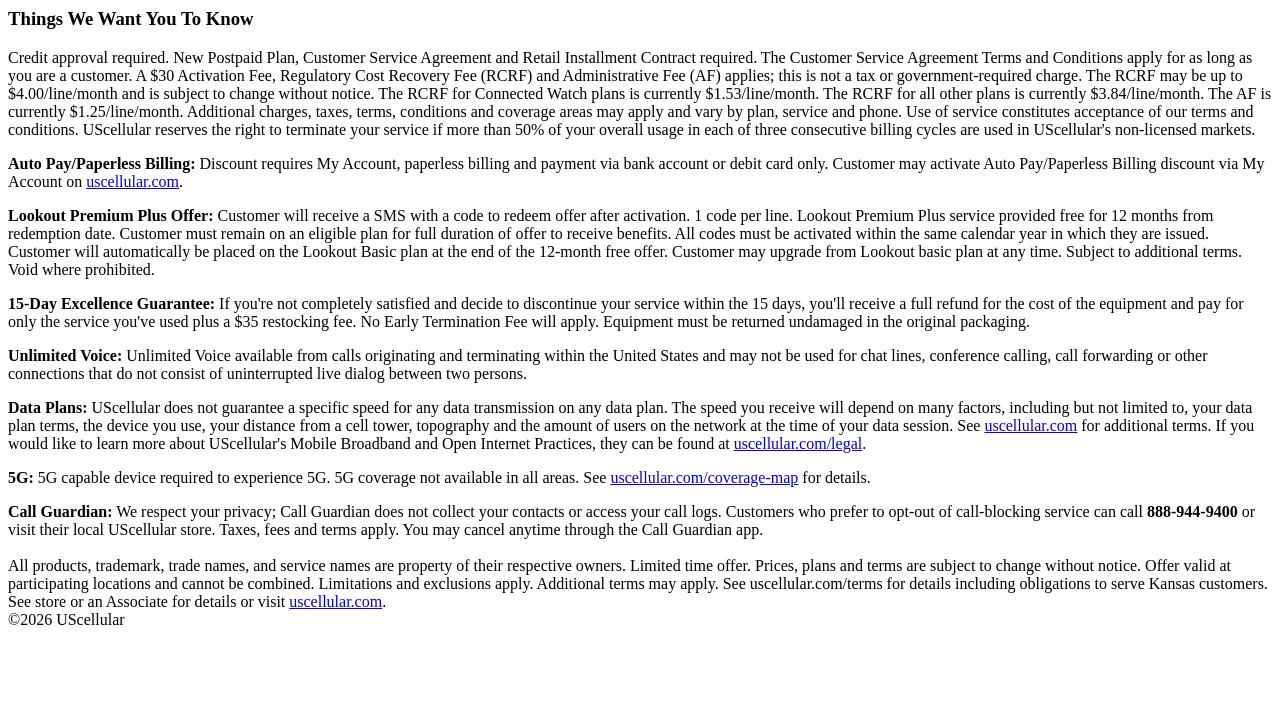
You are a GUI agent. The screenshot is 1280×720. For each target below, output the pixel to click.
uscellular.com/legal (798, 443)
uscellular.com (132, 181)
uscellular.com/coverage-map (704, 477)
